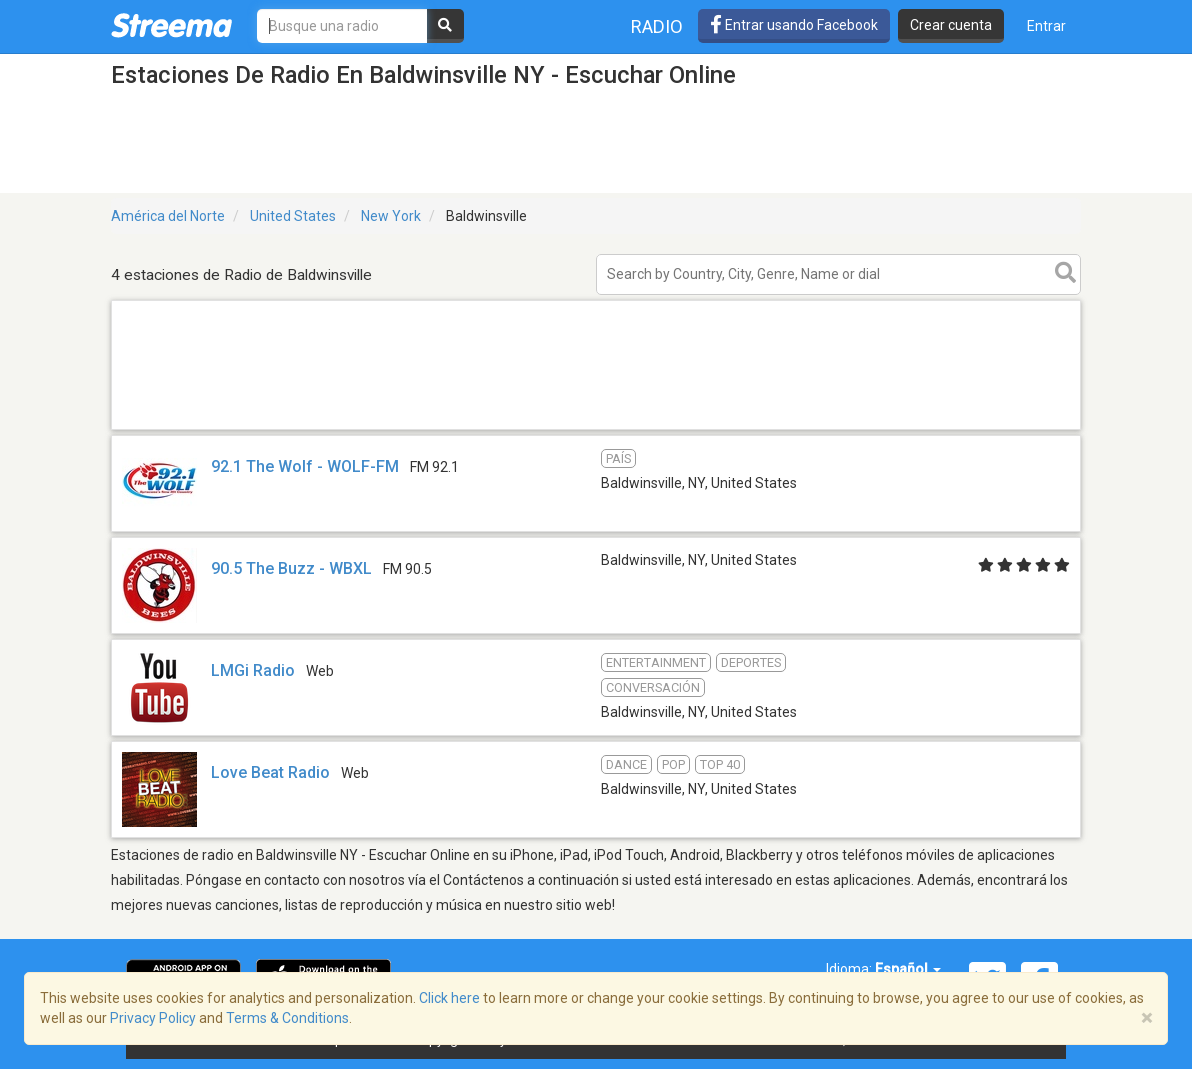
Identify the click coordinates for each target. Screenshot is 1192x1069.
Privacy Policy (153, 1018)
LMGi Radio (253, 670)
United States (293, 216)
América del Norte (168, 216)
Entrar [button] (1046, 26)
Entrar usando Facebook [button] (794, 25)
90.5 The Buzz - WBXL (291, 568)
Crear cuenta (951, 25)
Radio (657, 26)
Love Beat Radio (270, 772)
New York (391, 216)
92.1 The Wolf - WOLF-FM (305, 466)
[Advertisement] (596, 428)
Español (908, 969)
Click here (449, 998)
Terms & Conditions (287, 1018)
